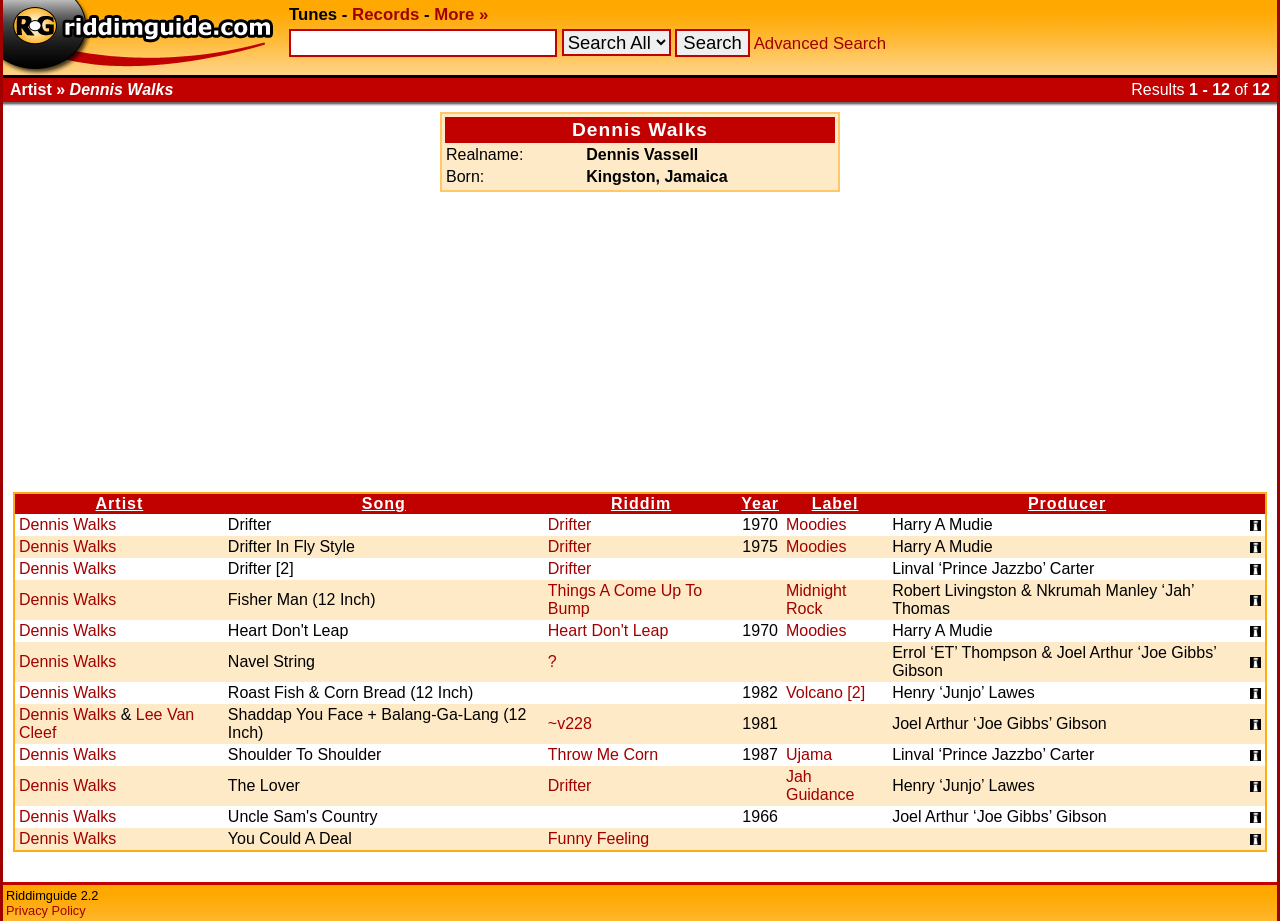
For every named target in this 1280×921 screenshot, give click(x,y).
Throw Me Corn (603, 754)
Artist (120, 503)
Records (385, 14)
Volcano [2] (825, 692)
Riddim (641, 503)
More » (461, 14)
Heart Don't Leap (608, 630)
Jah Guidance (820, 785)
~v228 (570, 723)
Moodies (816, 524)
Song (384, 503)
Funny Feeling (598, 838)
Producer (1067, 503)
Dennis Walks (67, 524)
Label (835, 503)
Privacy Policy (46, 910)
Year (760, 503)
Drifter (570, 524)
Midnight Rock (816, 599)
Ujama (809, 754)
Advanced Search (820, 43)
